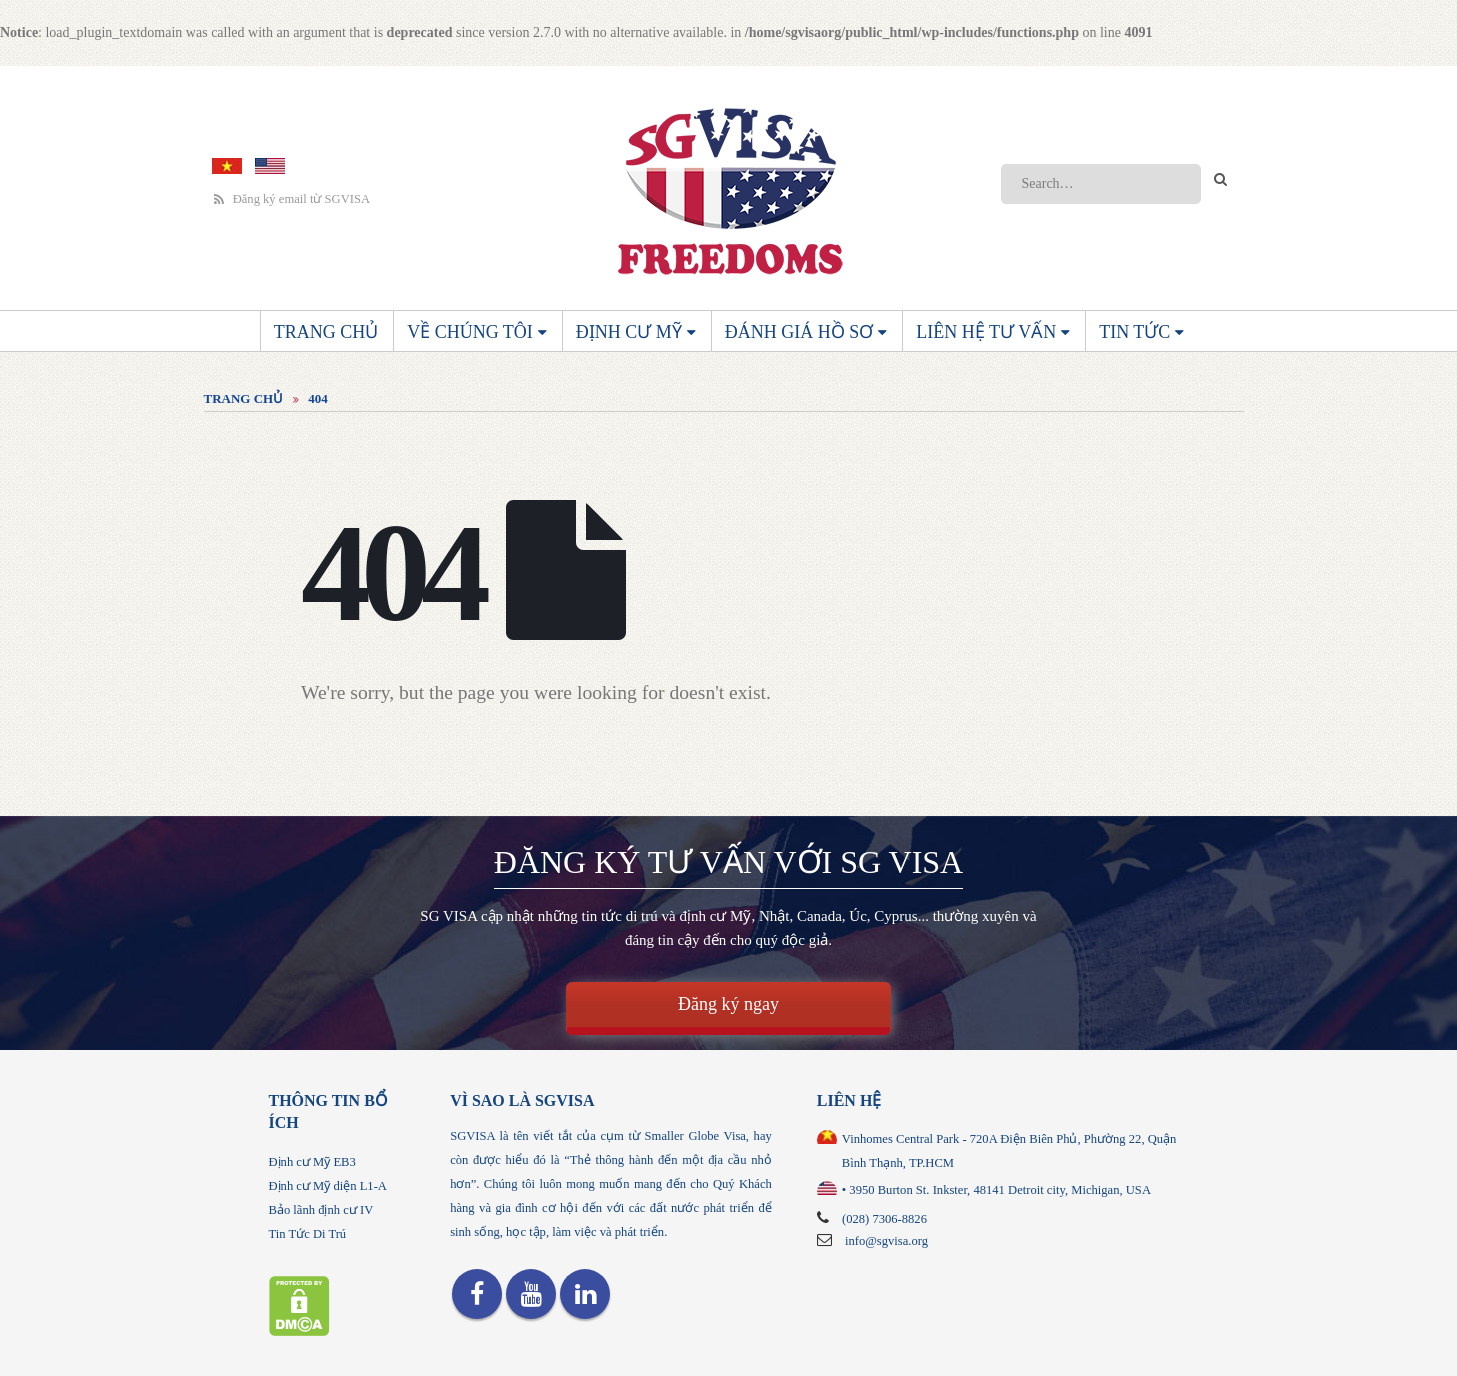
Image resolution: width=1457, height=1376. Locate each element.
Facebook (477, 1294)
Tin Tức (1134, 332)
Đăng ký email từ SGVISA (292, 199)
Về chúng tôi (470, 332)
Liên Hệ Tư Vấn (986, 332)
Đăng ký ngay (728, 1004)
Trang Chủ (326, 332)
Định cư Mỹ (629, 332)
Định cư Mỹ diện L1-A (328, 1186)
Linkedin (585, 1294)
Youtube (531, 1294)
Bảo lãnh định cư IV (321, 1210)
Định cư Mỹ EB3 (312, 1162)
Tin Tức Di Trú (308, 1234)
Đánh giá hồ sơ (799, 332)
